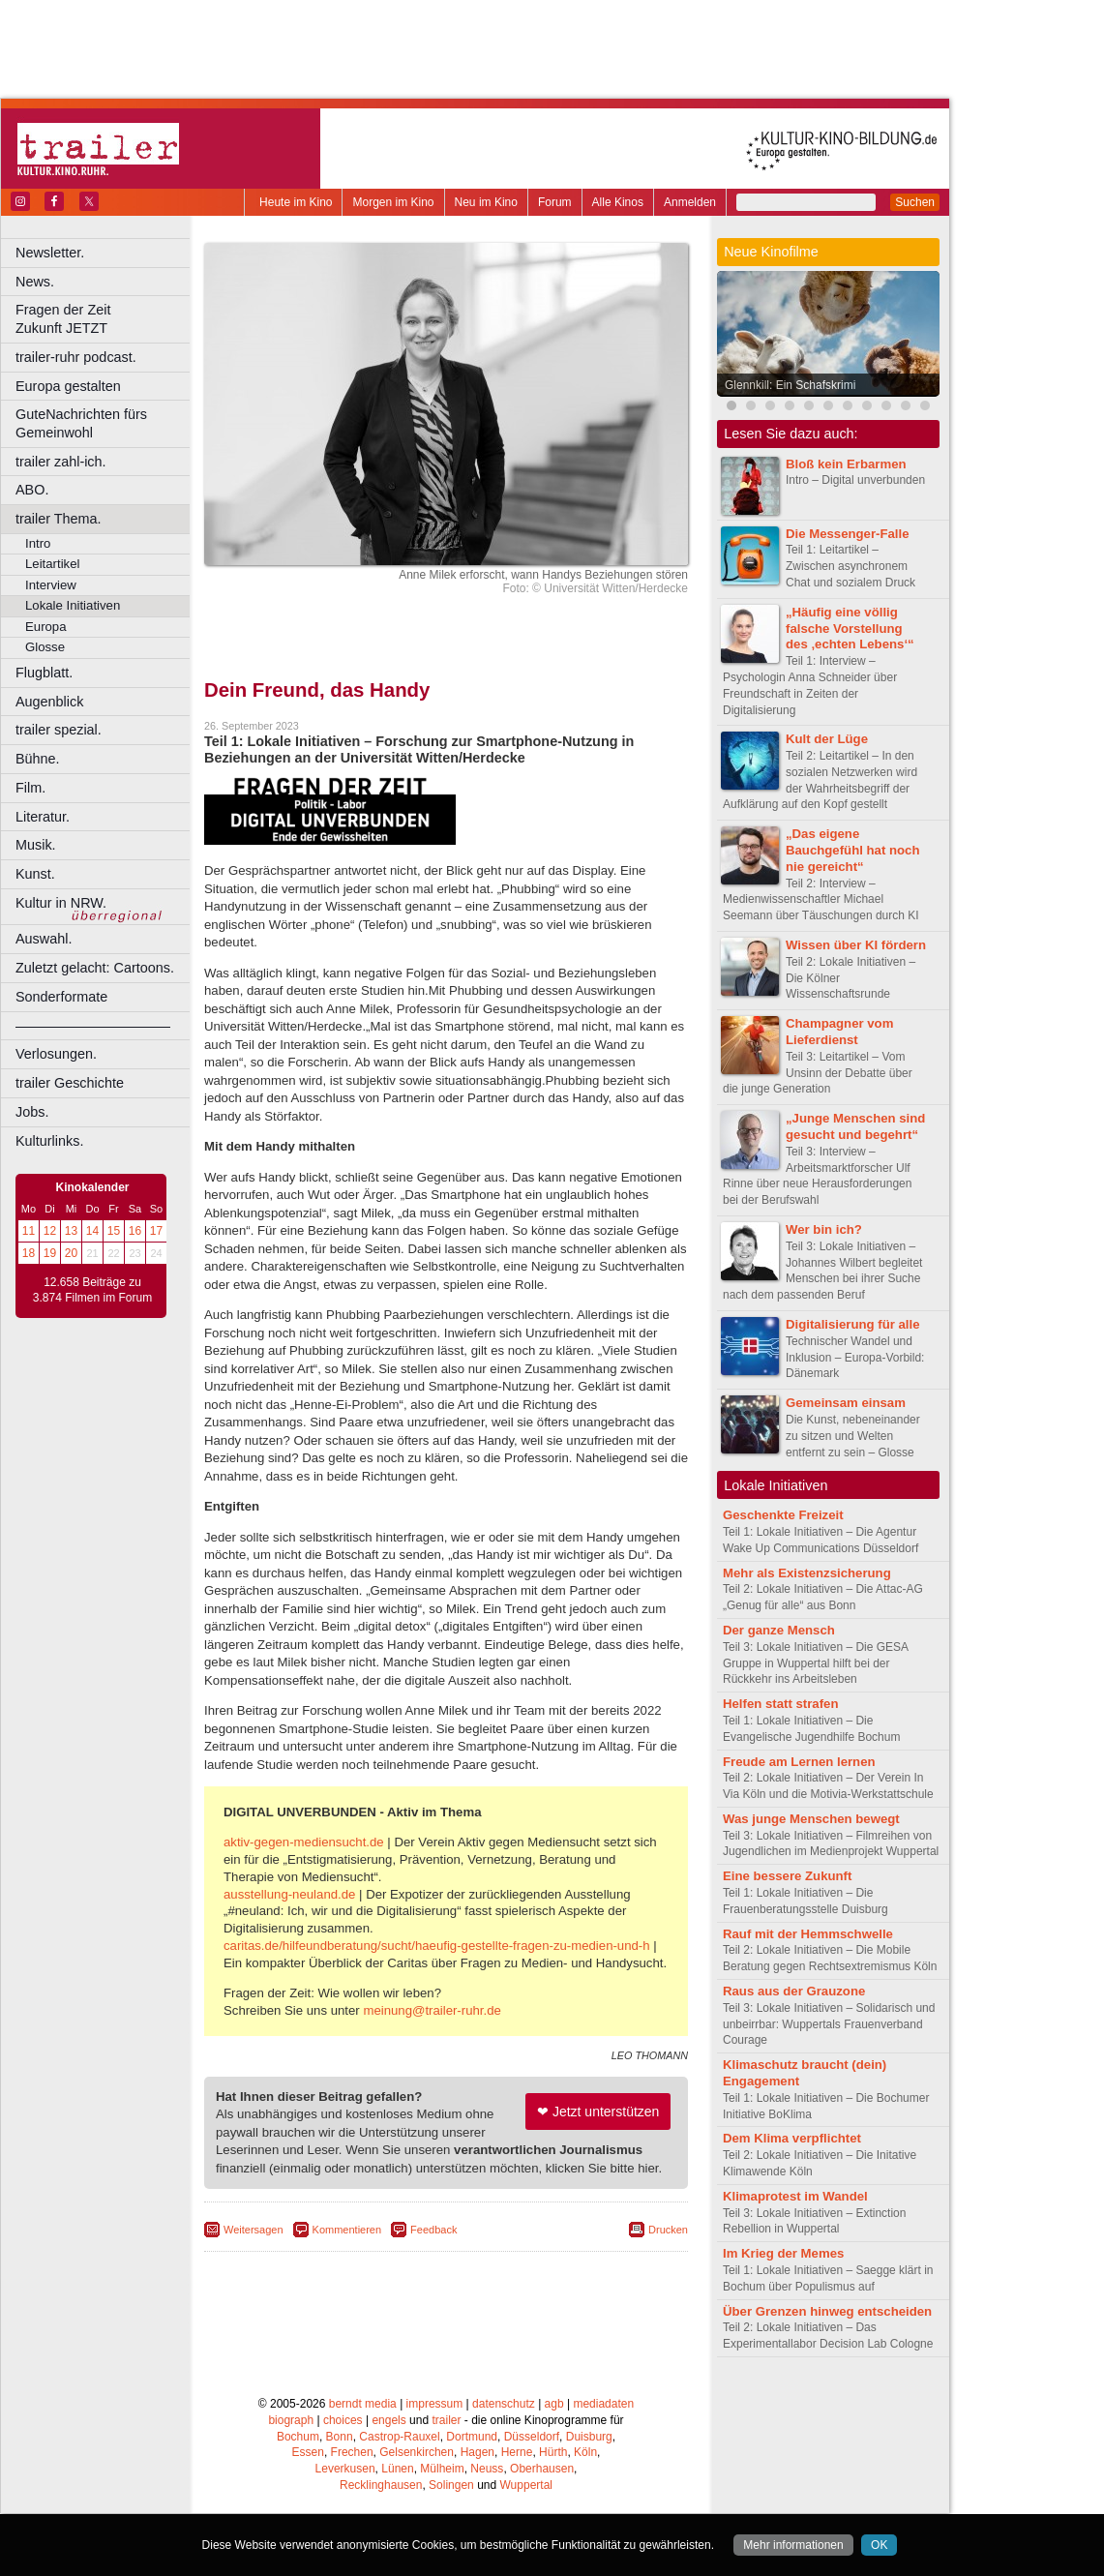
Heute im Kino (295, 202)
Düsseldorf (531, 2436)
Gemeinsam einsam (846, 1402)
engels (388, 2420)
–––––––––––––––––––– (92, 1025)
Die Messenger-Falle (848, 533)
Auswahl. (43, 938)
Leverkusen (345, 2468)
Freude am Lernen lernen (799, 1761)
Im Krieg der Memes (783, 2253)
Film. (30, 787)
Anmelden (690, 202)
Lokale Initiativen (72, 605)
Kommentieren (347, 2229)
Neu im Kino (486, 202)
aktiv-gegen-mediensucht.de (304, 1842)
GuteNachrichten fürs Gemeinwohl (81, 423)
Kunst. (35, 874)
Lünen (397, 2468)
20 (71, 1253)
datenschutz (503, 2404)
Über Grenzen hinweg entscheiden (827, 2311)
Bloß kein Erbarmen (846, 464)
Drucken (668, 2229)
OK (879, 2545)
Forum (555, 202)
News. (34, 281)
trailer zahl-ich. (60, 461)
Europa (46, 626)
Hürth (553, 2452)
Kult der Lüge (827, 739)
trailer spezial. (58, 729)
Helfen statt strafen (780, 1703)
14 (92, 1231)
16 (135, 1231)
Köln (585, 2452)
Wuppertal (526, 2485)
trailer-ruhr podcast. (75, 357)
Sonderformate (61, 996)
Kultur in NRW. (60, 903)
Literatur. (42, 816)
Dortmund (471, 2436)
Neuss (486, 2468)
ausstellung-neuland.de (289, 1894)
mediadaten (603, 2404)
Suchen (915, 202)
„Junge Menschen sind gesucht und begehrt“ (855, 1126)
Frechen (352, 2452)
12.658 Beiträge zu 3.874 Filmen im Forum (92, 1289)
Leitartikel (52, 563)
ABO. (31, 489)
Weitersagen (253, 2229)
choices (343, 2420)
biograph (290, 2420)
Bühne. (37, 758)
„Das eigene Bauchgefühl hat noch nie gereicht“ (852, 850)
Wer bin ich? (824, 1229)
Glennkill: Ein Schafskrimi (790, 385)
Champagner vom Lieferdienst (839, 1031)
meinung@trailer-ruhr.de (431, 2010)
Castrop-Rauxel (399, 2436)
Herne (517, 2452)
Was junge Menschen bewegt (811, 1819)
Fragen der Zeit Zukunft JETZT (104, 319)
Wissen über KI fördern (856, 945)
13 (71, 1231)
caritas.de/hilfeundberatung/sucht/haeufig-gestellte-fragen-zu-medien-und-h (437, 1945)
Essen (308, 2452)
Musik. (35, 845)
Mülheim (441, 2468)
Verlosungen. (56, 1054)
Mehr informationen (793, 2545)
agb (554, 2404)
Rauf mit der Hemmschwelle (808, 1934)
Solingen (451, 2485)
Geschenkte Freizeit (783, 1515)
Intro (37, 543)
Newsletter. (49, 252)
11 (28, 1231)
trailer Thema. (58, 518)
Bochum (298, 2436)
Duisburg (589, 2436)
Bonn (339, 2436)
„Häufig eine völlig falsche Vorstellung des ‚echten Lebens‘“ (850, 628)
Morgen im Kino (392, 202)
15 (113, 1231)
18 (28, 1253)
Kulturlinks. (49, 1141)
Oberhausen (542, 2468)
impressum (434, 2404)
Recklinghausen (381, 2485)
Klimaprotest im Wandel (795, 2196)
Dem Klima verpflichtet (792, 2138)
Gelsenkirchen (416, 2452)
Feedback (433, 2229)
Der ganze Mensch (779, 1630)
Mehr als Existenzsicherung (807, 1573)
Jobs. (31, 1112)
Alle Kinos (617, 202)
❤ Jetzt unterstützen (598, 2111)
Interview (50, 585)
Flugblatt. (44, 672)
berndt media (363, 2404)
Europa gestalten (68, 386)
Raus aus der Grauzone (794, 1991)
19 (50, 1253)
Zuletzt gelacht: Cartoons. (94, 967)
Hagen (477, 2452)
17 (156, 1231)
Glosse (45, 647)
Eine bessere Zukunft (787, 1876)
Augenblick (49, 701)
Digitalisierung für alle (853, 1324)
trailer (446, 2420)
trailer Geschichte (69, 1083)
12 (50, 1231)
